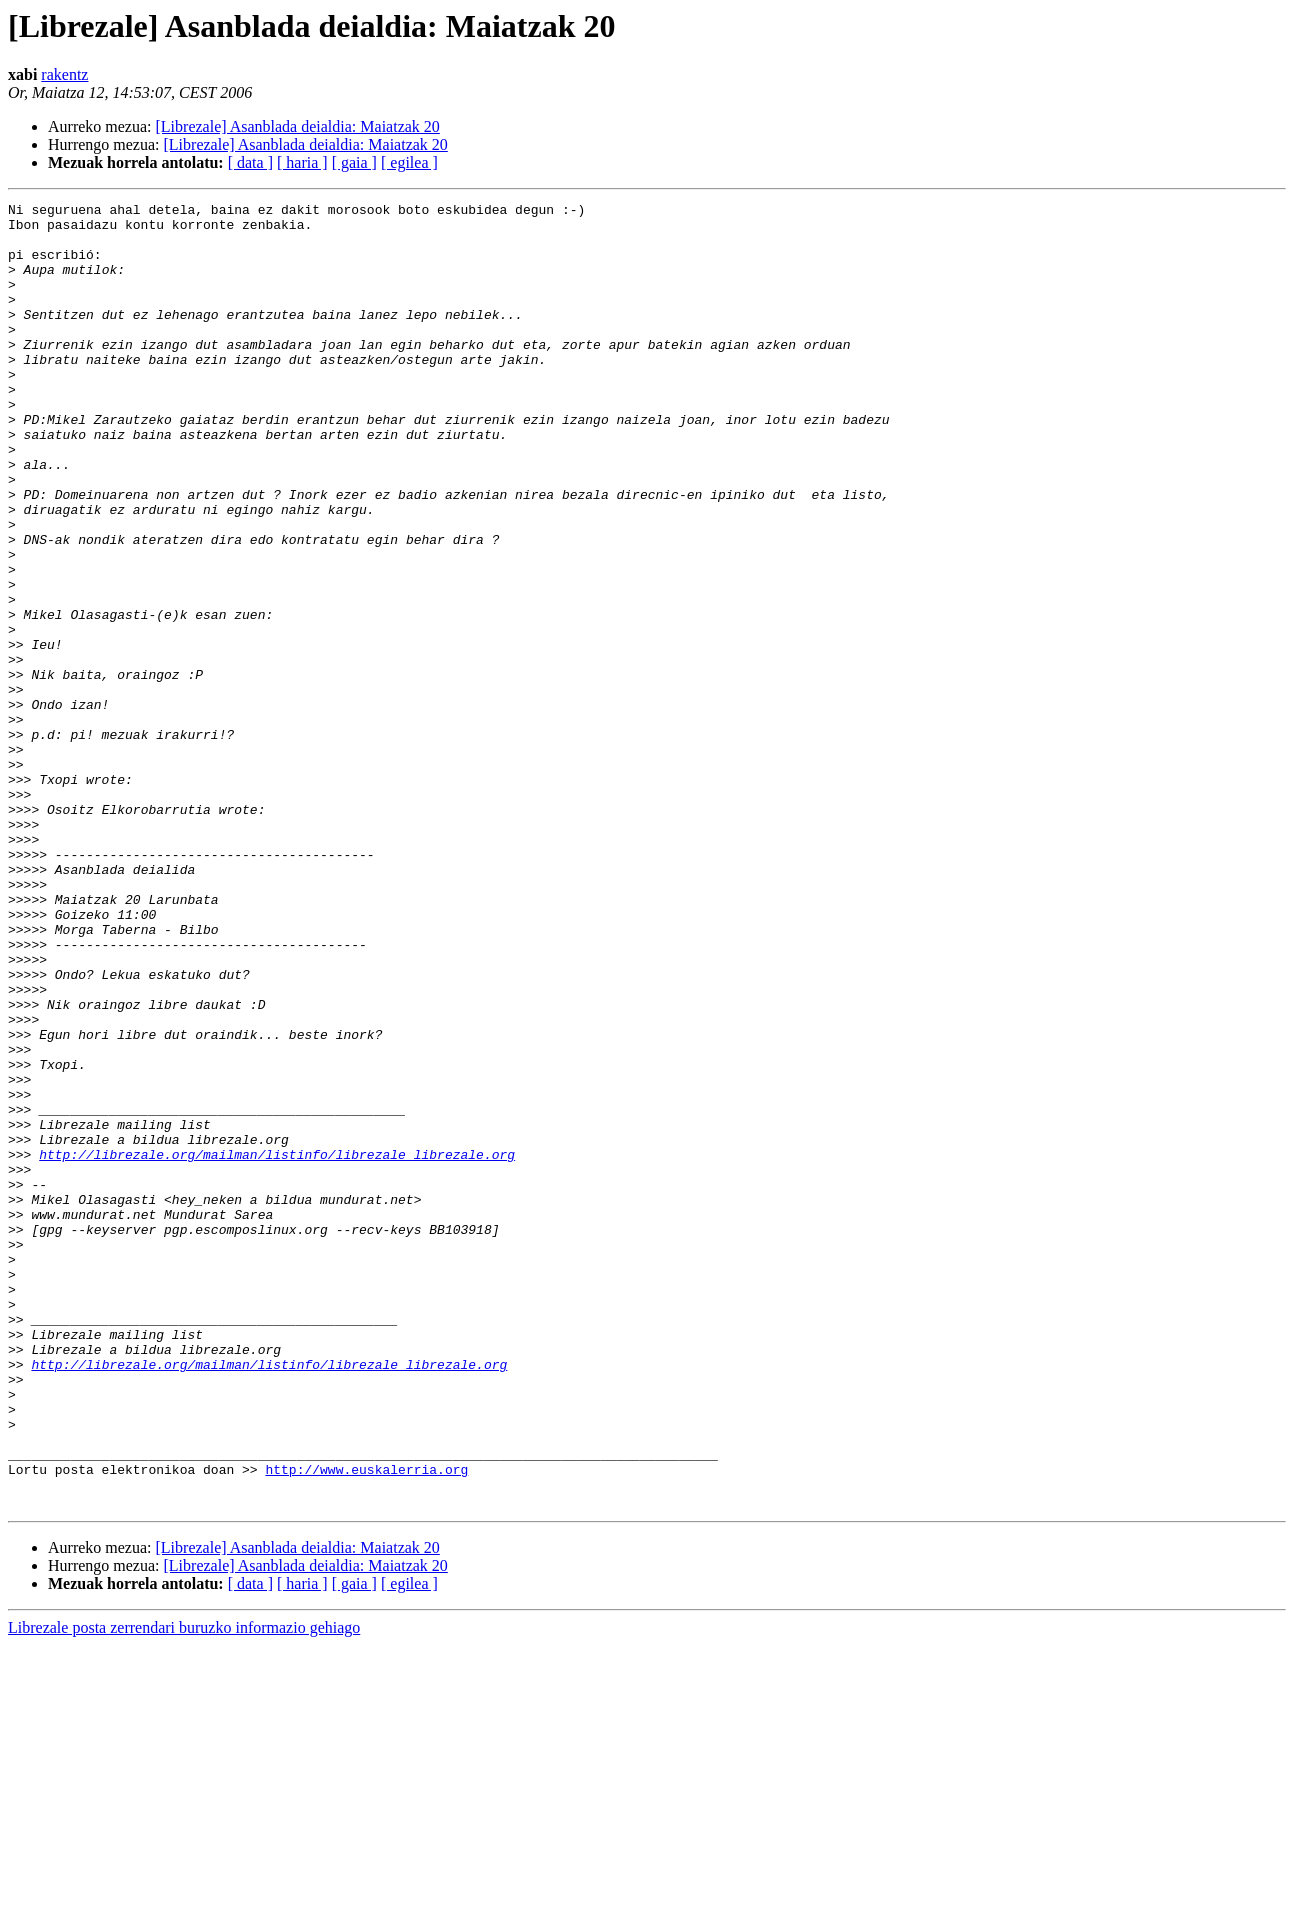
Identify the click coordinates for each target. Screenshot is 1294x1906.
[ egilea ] (409, 162)
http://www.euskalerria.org (366, 1724)
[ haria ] (302, 162)
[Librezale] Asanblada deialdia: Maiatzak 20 (298, 126)
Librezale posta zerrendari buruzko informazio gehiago (184, 1888)
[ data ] (250, 162)
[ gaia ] (354, 162)
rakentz (64, 74)
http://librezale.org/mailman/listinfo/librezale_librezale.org (277, 1346)
